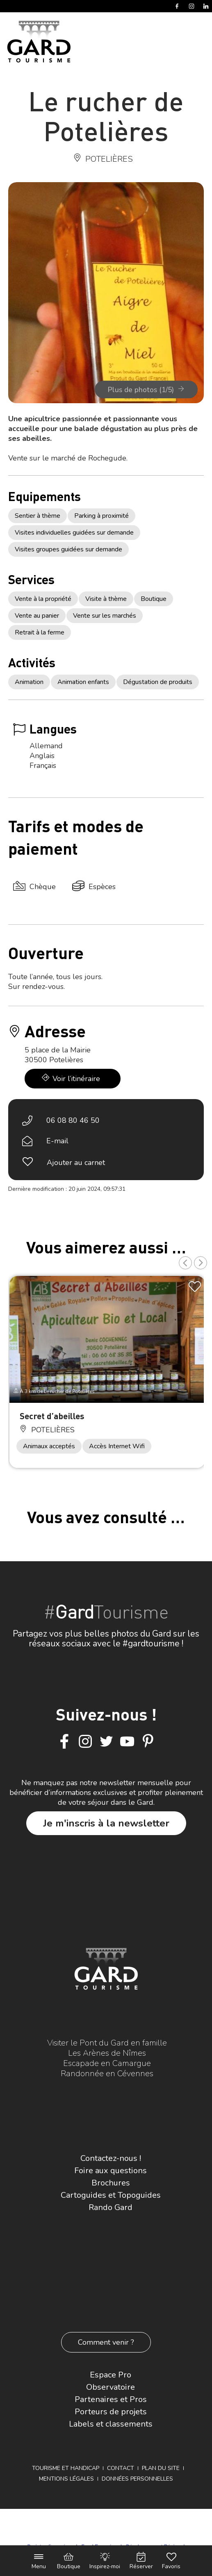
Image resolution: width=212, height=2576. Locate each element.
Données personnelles (137, 2479)
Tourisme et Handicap (65, 2468)
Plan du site (161, 2468)
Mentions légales (66, 2479)
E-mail (57, 1141)
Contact (120, 2468)
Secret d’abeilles (52, 1415)
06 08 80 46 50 (73, 1120)
